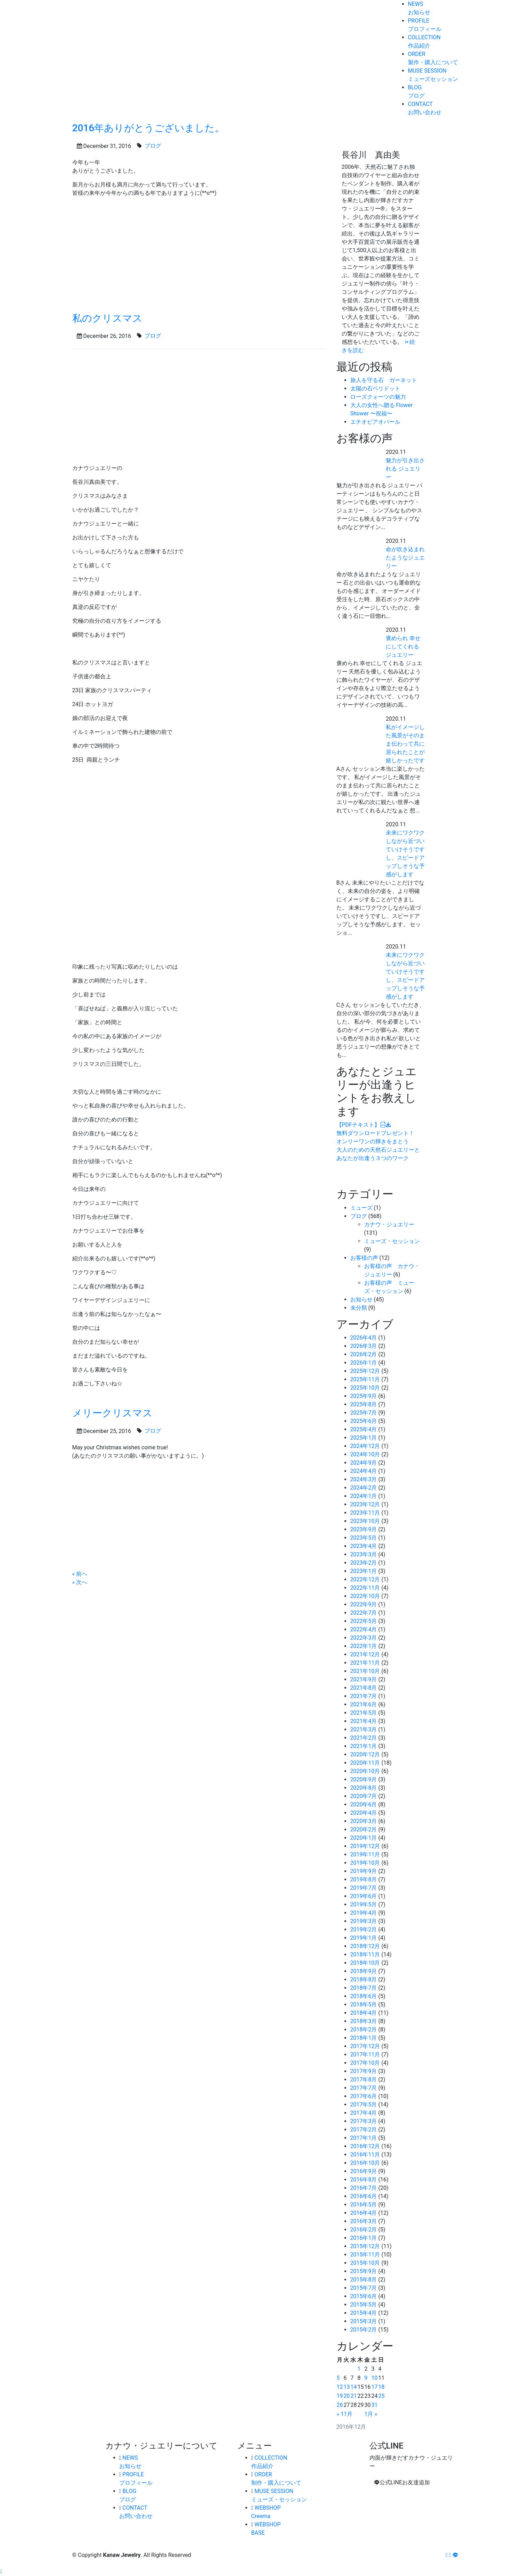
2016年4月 (363, 2213)
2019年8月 (363, 1879)
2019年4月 (363, 1913)
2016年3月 (363, 2221)
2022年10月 (365, 1596)
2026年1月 (363, 1362)
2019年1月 (363, 1938)
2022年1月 (363, 1646)
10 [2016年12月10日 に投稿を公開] (374, 2378)
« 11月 (344, 2414)
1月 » (370, 2414)
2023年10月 (365, 1521)
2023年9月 (363, 1529)
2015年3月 (363, 2321)
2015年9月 (363, 2271)
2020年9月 (363, 1779)
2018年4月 (363, 2013)
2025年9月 (363, 1396)
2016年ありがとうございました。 (148, 128)
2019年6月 (363, 1896)
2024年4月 (363, 1471)
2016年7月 (363, 2188)
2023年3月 (363, 1554)
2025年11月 (365, 1379)
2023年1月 (363, 1571)
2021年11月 (365, 1662)
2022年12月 (365, 1579)
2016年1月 (363, 2238)
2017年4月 (363, 2113)
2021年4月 (363, 1721)
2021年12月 (365, 1654)
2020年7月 (363, 1796)
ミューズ (361, 1207)
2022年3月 (363, 1637)
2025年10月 (365, 1387)
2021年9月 (363, 1679)
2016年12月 (365, 2146)
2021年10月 (365, 1671)
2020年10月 (365, 1771)
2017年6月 (363, 2096)
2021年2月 (363, 1737)
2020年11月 (365, 1762)
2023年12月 (365, 1504)
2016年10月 (365, 2163)
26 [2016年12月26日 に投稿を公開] (340, 2405)
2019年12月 (365, 1846)
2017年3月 (363, 2121)
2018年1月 (363, 2038)
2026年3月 (363, 1346)
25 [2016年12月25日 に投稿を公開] (381, 2396)
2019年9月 (363, 1871)
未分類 (358, 1307)
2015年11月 (365, 2254)
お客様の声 (364, 1257)
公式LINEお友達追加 (402, 2482)
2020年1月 (363, 1837)
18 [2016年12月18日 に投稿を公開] (381, 2387)
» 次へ (79, 1582)
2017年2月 (363, 2129)
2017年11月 (365, 2054)
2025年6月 (363, 1421)
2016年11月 (365, 2154)
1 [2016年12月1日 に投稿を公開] (358, 2369)
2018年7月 (363, 1988)
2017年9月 (363, 2071)
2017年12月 (365, 2046)
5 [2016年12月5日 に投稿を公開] (338, 2378)
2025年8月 (363, 1404)
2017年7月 (363, 2088)
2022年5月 (363, 1621)
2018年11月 (365, 1954)
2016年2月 (363, 2229)
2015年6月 (363, 2296)
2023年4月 (363, 1546)
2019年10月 (365, 1862)
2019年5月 (363, 1904)
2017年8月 (363, 2079)
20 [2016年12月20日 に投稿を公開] (346, 2396)
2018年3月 (363, 2021)
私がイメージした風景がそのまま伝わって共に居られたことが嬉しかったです (405, 744)
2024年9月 (363, 1462)
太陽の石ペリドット (375, 388)
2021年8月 (363, 1687)
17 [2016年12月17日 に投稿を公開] (374, 2387)
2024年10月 (365, 1454)
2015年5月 (363, 2304)
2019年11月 (365, 1854)
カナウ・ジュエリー (389, 1224)
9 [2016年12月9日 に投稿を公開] (365, 2378)
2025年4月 (363, 1429)
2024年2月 (363, 1487)
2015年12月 (365, 2246)
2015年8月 (363, 2279)
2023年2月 (363, 1562)
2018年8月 (363, 1979)
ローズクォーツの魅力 (378, 397)
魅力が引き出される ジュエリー (405, 468)
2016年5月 (363, 2204)
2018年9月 (363, 1971)
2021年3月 (363, 1729)
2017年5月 (363, 2104)
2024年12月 (365, 1446)
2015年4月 (363, 2313)
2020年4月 (363, 1812)
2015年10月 (365, 2263)
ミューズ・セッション (392, 1241)
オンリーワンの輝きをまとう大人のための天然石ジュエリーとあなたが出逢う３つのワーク (378, 1141)
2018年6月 (363, 1996)
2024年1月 (363, 1496)
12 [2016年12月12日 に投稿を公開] (340, 2387)
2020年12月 (365, 1754)
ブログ (358, 1216)
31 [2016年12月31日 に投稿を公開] (374, 2405)
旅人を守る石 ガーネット (383, 380)
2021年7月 (363, 1696)
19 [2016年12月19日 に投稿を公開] (340, 2396)
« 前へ (79, 1574)
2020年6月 (363, 1804)
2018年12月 (365, 1946)
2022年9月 (363, 1604)
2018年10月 (365, 1963)
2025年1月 (363, 1437)
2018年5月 (363, 2004)
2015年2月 (363, 2329)
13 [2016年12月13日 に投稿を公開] (346, 2387)
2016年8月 (363, 2179)
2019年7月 (363, 1888)
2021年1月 (363, 1746)
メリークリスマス (112, 1413)
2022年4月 (363, 1629)
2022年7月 (363, 1612)
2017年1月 (363, 2138)
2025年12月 (365, 1371)
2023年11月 (365, 1512)
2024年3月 (363, 1479)
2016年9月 (363, 2171)
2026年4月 (363, 1337)
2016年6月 (363, 2196)
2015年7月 (363, 2288)
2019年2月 (363, 1929)
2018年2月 (363, 2029)
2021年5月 (363, 1712)
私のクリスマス (107, 318)
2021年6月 (363, 1704)
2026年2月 (363, 1354)
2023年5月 (363, 1537)
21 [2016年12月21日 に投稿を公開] (353, 2396)
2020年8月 (363, 1787)
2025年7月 (363, 1412)
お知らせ (361, 1299)
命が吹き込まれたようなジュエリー (405, 557)
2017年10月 (365, 2063)
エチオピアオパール (375, 422)
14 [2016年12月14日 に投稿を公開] (353, 2387)
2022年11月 (365, 1587)
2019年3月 (363, 1921)
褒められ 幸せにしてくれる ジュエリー (403, 646)
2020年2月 (363, 1829)
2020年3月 (363, 1821)
